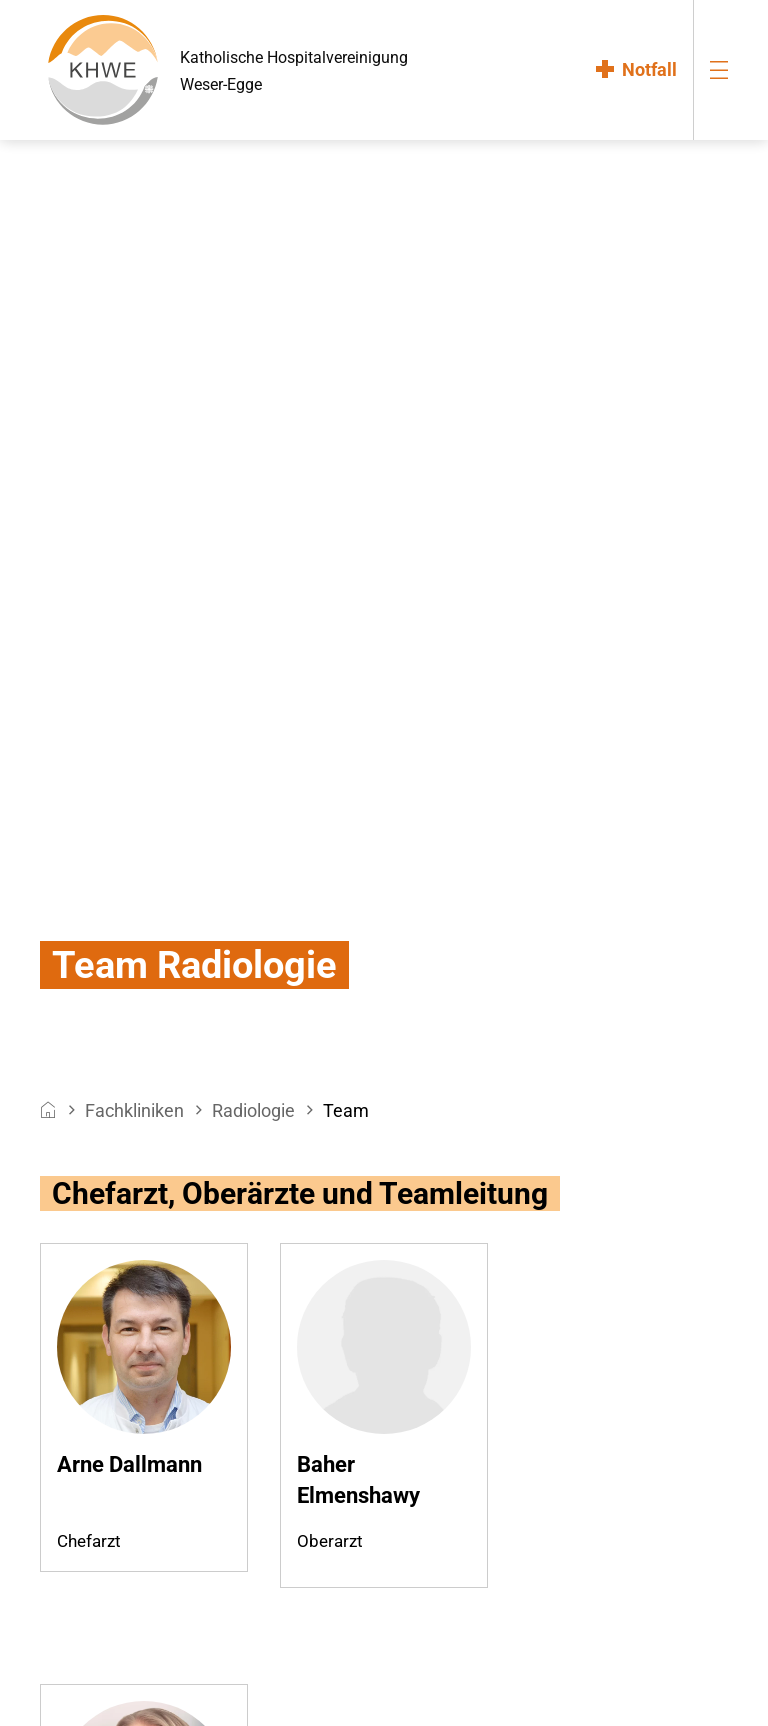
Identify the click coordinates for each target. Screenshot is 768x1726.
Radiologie (253, 1110)
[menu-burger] (719, 69)
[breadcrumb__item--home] (48, 1110)
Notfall (649, 69)
